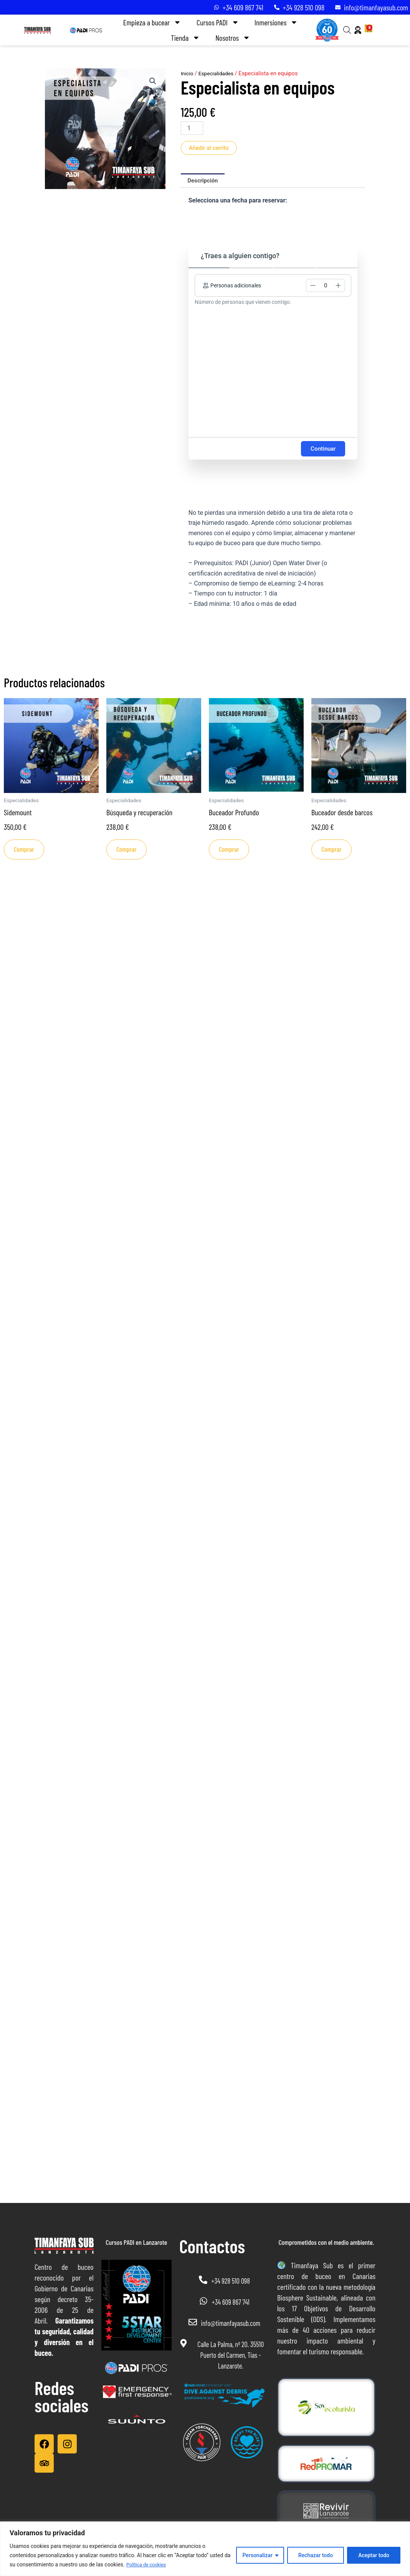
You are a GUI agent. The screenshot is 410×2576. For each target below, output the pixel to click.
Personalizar (257, 2556)
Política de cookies (148, 2565)
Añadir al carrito (211, 148)
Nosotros (232, 37)
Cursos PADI (218, 22)
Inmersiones (276, 22)
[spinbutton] (325, 287)
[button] (152, 81)
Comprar (26, 853)
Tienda (185, 37)
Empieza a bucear (152, 22)
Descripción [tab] (204, 182)
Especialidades (218, 73)
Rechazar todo (315, 2556)
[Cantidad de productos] (192, 128)
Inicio (187, 73)
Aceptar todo (373, 2556)
